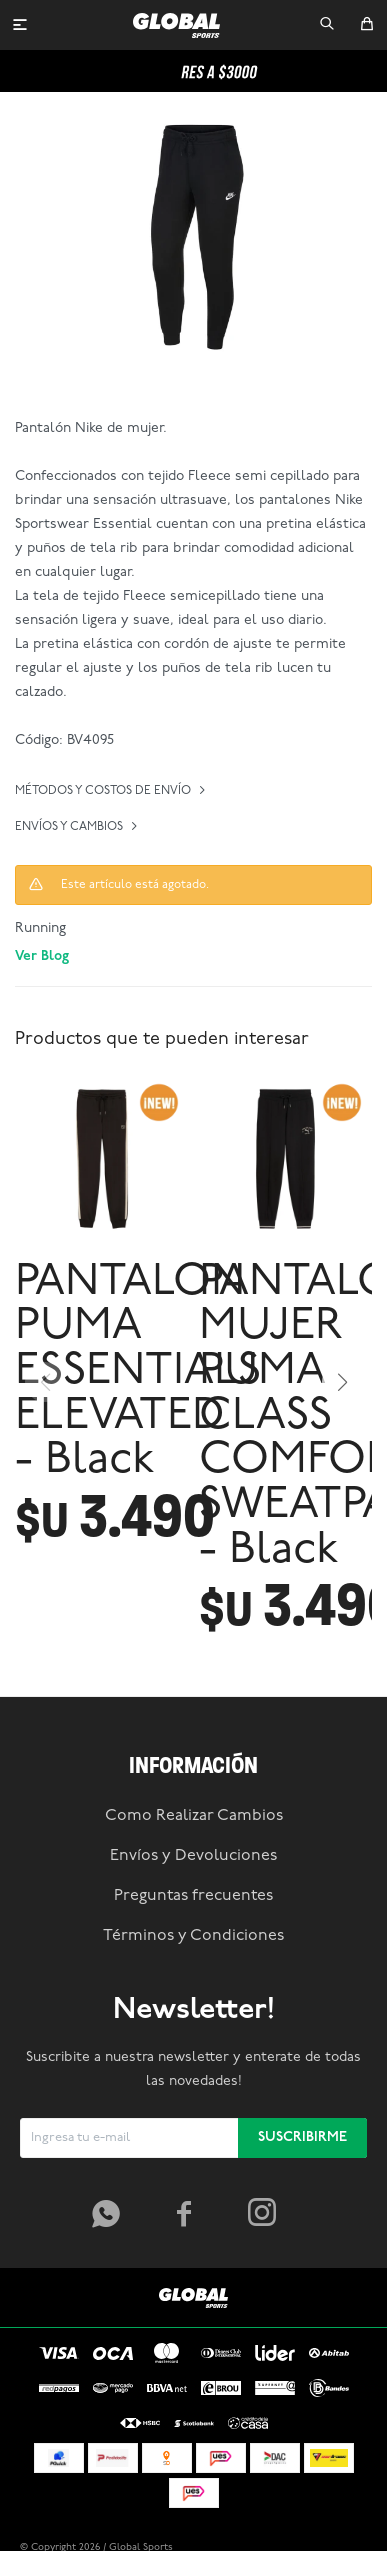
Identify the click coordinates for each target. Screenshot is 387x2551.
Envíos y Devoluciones (193, 1856)
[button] (327, 25)
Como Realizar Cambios (194, 1816)
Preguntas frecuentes (193, 1896)
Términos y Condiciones (193, 1936)
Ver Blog (42, 956)
